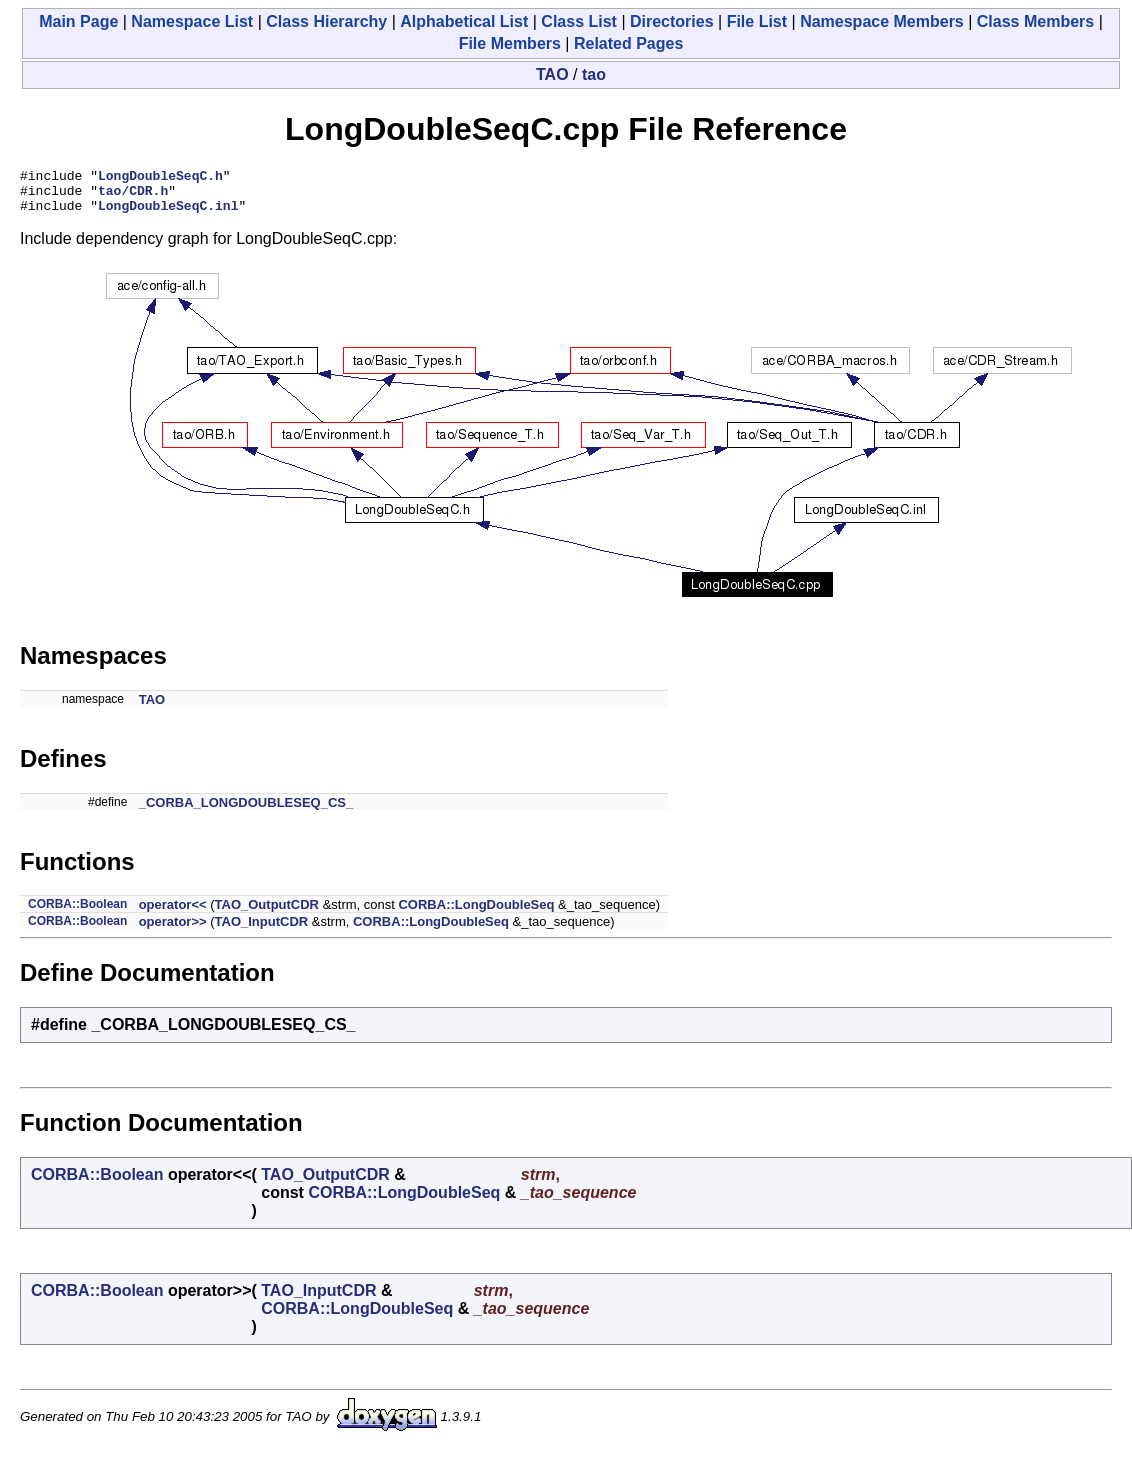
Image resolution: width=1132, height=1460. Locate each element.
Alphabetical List (464, 21)
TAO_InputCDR (262, 930)
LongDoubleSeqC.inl (168, 214)
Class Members (1035, 21)
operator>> (173, 930)
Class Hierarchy (326, 21)
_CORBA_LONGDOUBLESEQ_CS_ (246, 811)
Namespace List (192, 21)
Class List (579, 21)
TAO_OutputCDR (267, 913)
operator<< (173, 913)
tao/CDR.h (133, 196)
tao (594, 74)
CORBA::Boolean (77, 913)
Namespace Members (882, 21)
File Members (510, 43)
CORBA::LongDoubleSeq (476, 913)
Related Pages (628, 43)
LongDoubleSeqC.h (160, 178)
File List (757, 21)
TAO (552, 74)
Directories (672, 21)
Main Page (78, 21)
